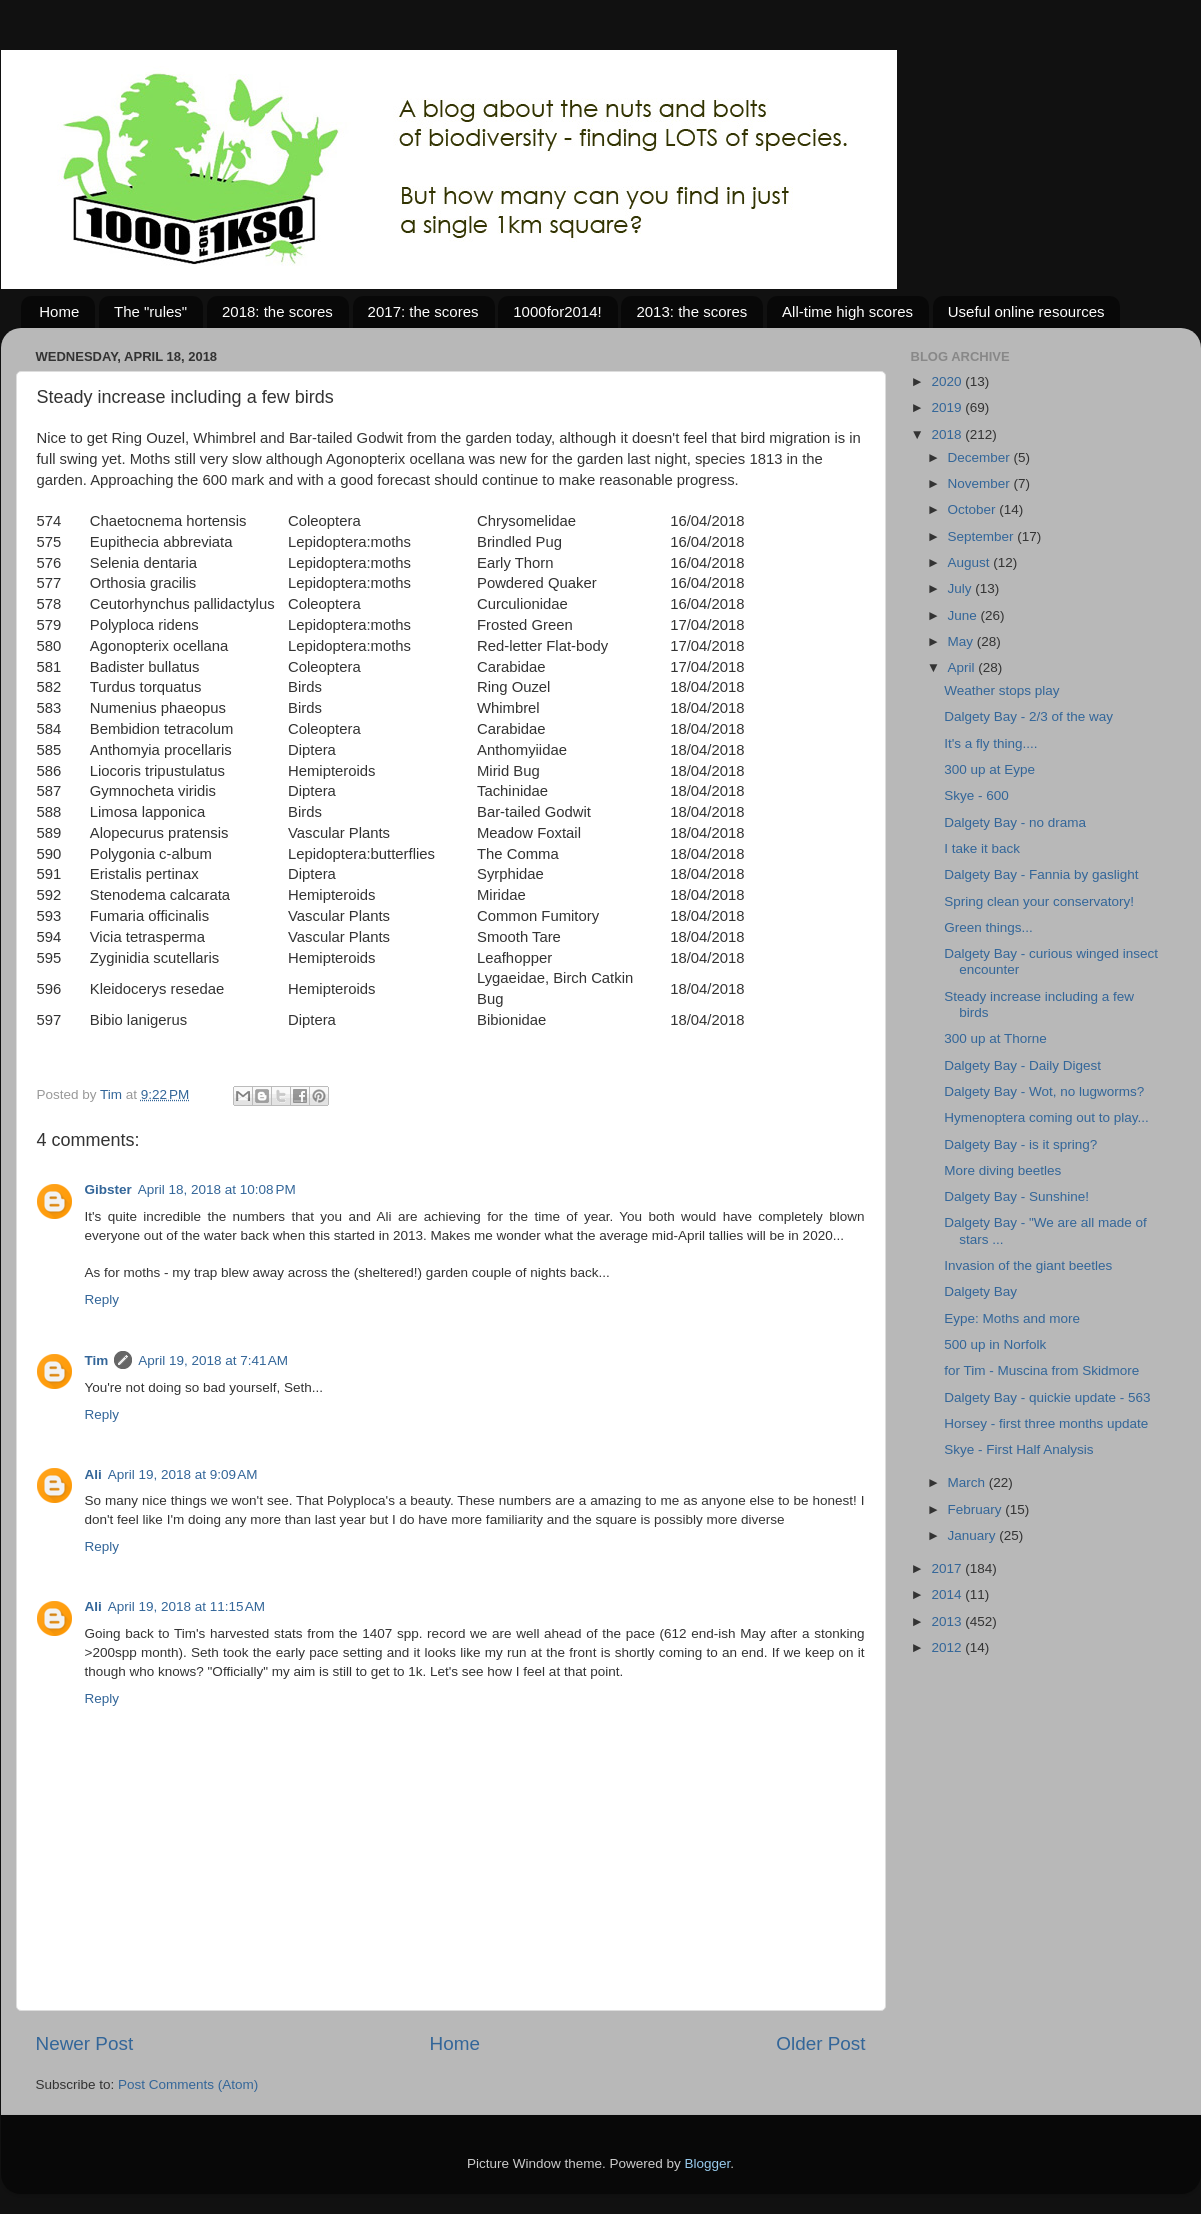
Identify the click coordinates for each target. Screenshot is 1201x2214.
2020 (948, 381)
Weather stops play (1001, 690)
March (968, 1482)
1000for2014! (557, 311)
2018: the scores (277, 311)
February (977, 1509)
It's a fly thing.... (990, 743)
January (974, 1535)
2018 (948, 434)
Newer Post (85, 2043)
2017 (948, 1568)
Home (59, 311)
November (981, 483)
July (962, 588)
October (974, 509)
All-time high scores (847, 311)
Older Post (820, 2043)
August (971, 562)
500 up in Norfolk (995, 1344)
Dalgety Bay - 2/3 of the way (1028, 716)
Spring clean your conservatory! (1039, 901)
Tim (97, 1360)
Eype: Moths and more (1012, 1318)
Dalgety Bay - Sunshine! (1016, 1196)
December (981, 457)
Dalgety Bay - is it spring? (1020, 1144)
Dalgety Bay (980, 1291)
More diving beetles (1002, 1170)
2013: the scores (691, 311)
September (983, 536)
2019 (948, 407)
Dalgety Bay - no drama (1015, 822)
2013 (948, 1621)
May (962, 641)
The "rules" (150, 311)
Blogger (708, 2163)
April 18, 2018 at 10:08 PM (217, 1189)
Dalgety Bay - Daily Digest (1022, 1065)
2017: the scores (423, 311)
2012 (948, 1647)
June (964, 615)
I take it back (982, 848)
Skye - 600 (976, 795)
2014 (948, 1594)
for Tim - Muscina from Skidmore (1041, 1370)
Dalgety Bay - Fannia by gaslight (1041, 874)
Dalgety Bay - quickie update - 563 (1047, 1397)
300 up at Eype (989, 769)
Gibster (108, 1189)
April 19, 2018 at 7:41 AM (213, 1360)
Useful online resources (1026, 311)
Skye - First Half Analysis (1018, 1449)
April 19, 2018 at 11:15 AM (186, 1606)
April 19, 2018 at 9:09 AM (183, 1474)
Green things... (988, 927)
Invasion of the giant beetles (1028, 1265)
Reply (102, 1299)
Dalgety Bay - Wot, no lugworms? (1044, 1091)
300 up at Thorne (995, 1038)
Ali (93, 1474)
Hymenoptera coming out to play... (1046, 1117)
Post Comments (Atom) (188, 2084)
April (963, 667)
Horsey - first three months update (1046, 1423)
